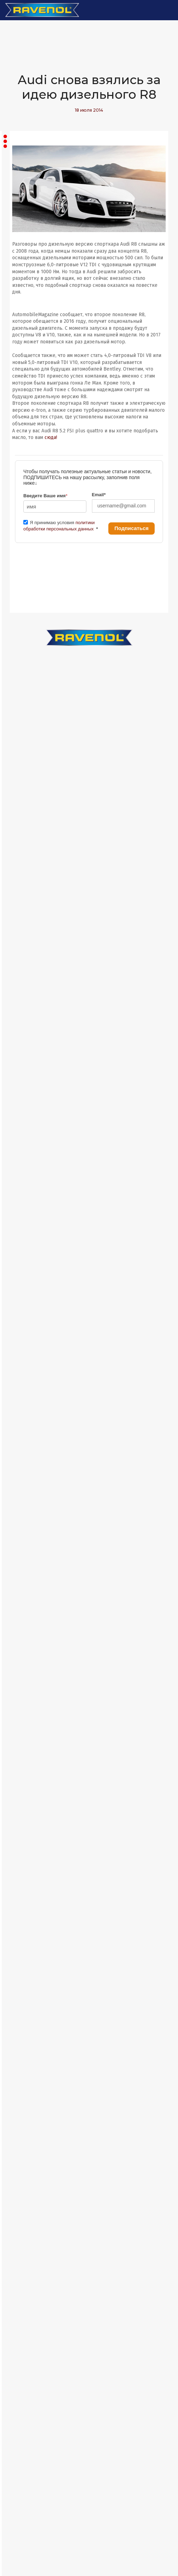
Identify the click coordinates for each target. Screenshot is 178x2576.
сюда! (51, 437)
